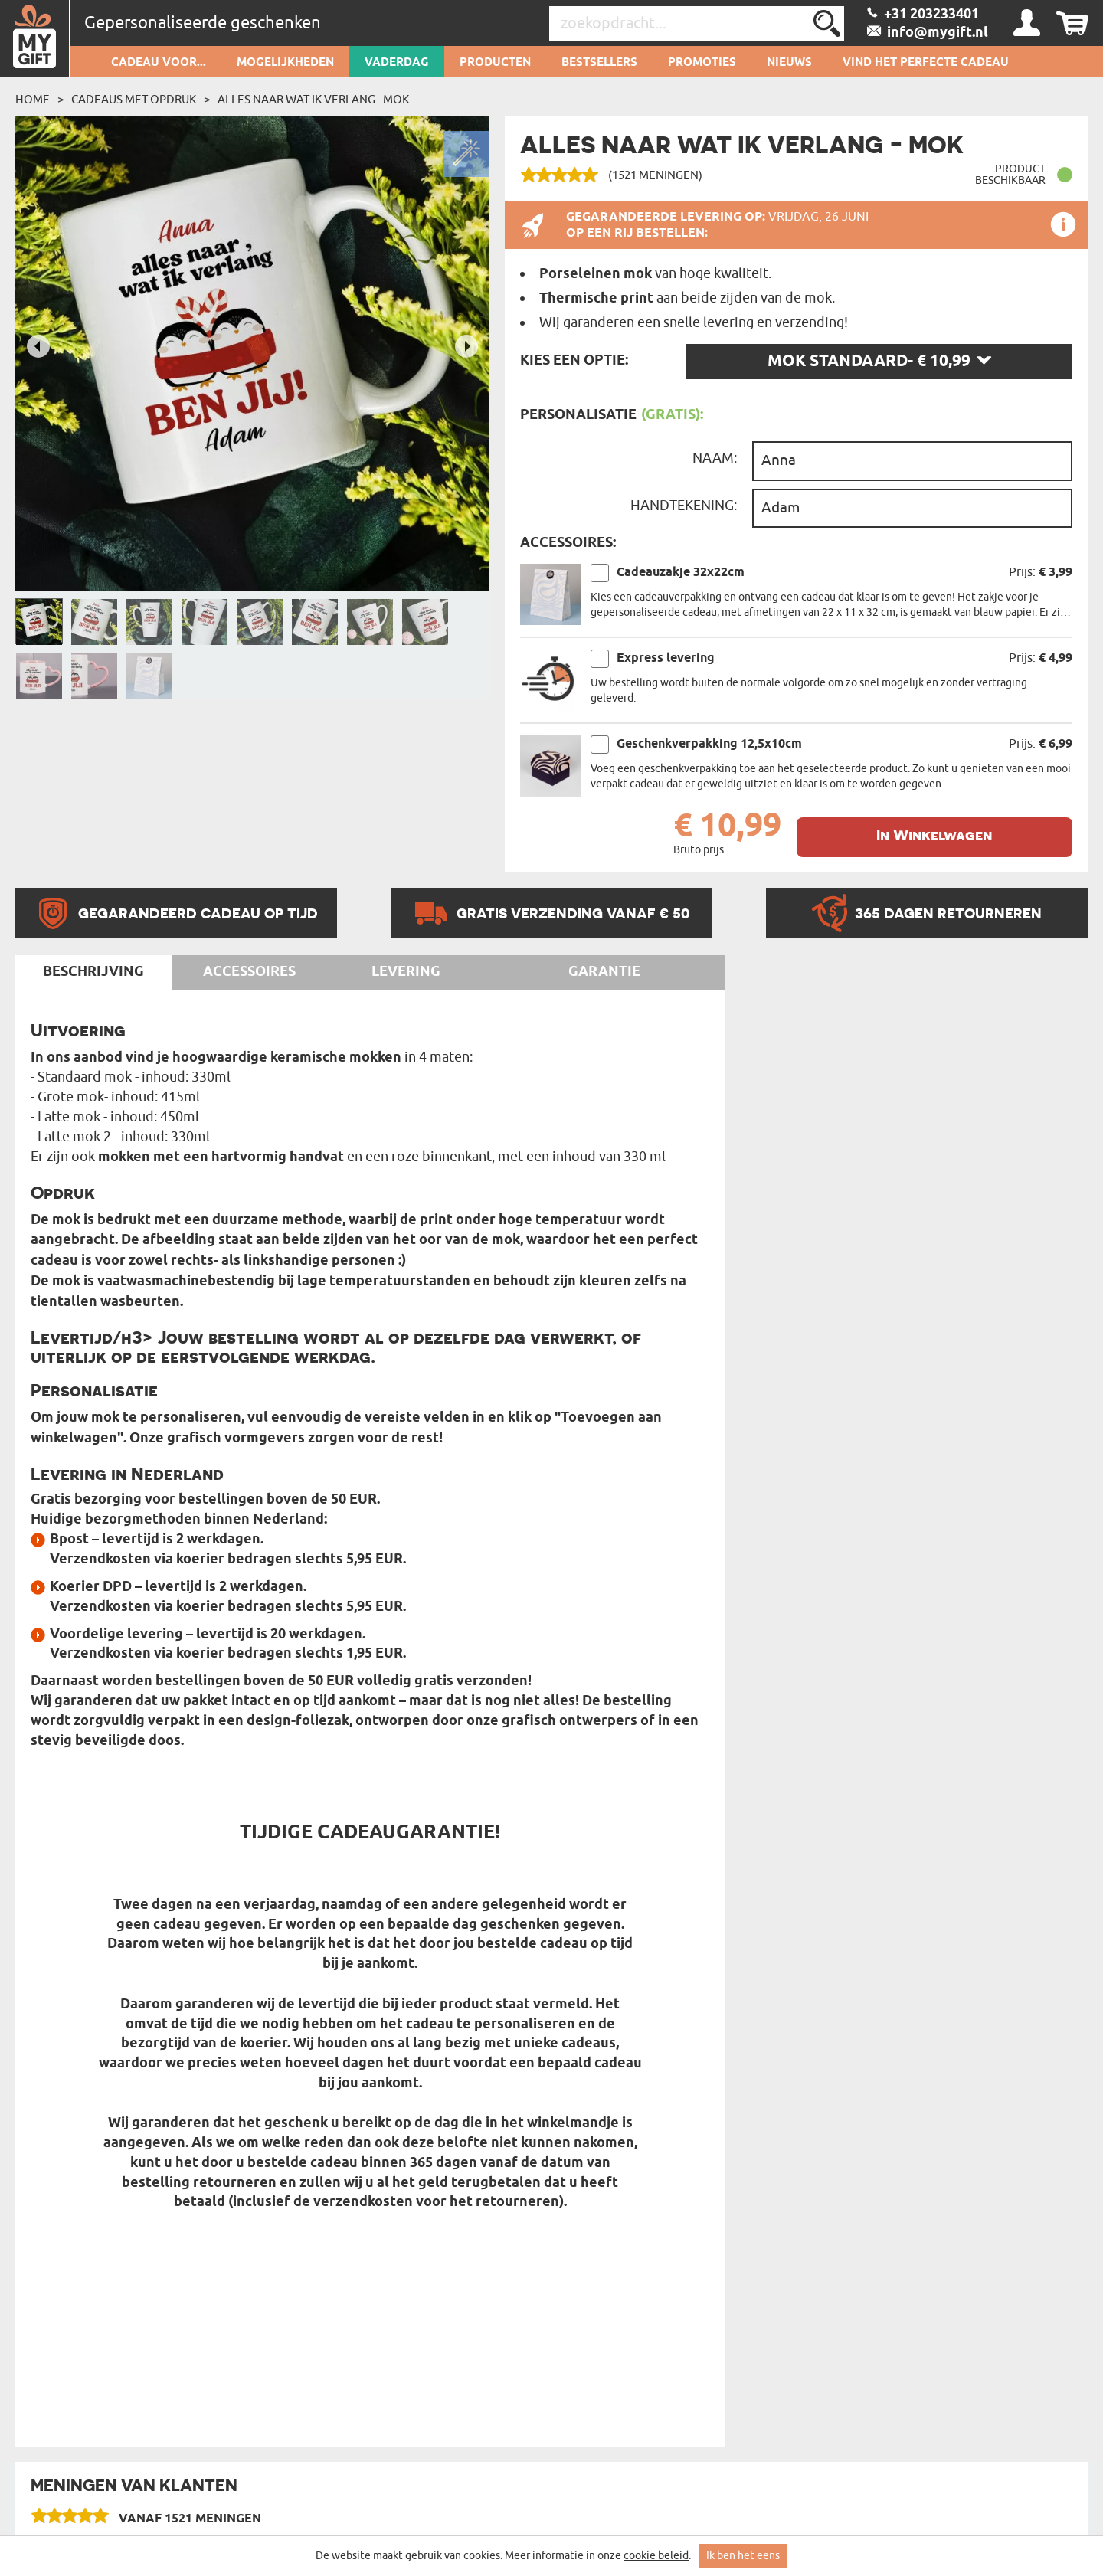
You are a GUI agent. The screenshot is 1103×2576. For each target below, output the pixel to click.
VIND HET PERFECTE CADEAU (926, 62)
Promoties (702, 62)
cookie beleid (656, 2555)
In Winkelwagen (934, 835)
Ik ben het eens (743, 2555)
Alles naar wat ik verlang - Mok (313, 99)
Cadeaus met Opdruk (133, 99)
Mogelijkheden (285, 62)
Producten (495, 62)
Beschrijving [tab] (93, 972)
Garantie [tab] (604, 972)
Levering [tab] (405, 972)
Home (32, 99)
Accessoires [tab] (249, 972)
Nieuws (789, 62)
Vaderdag (397, 62)
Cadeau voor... (158, 62)
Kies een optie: (574, 361)
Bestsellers (599, 62)
